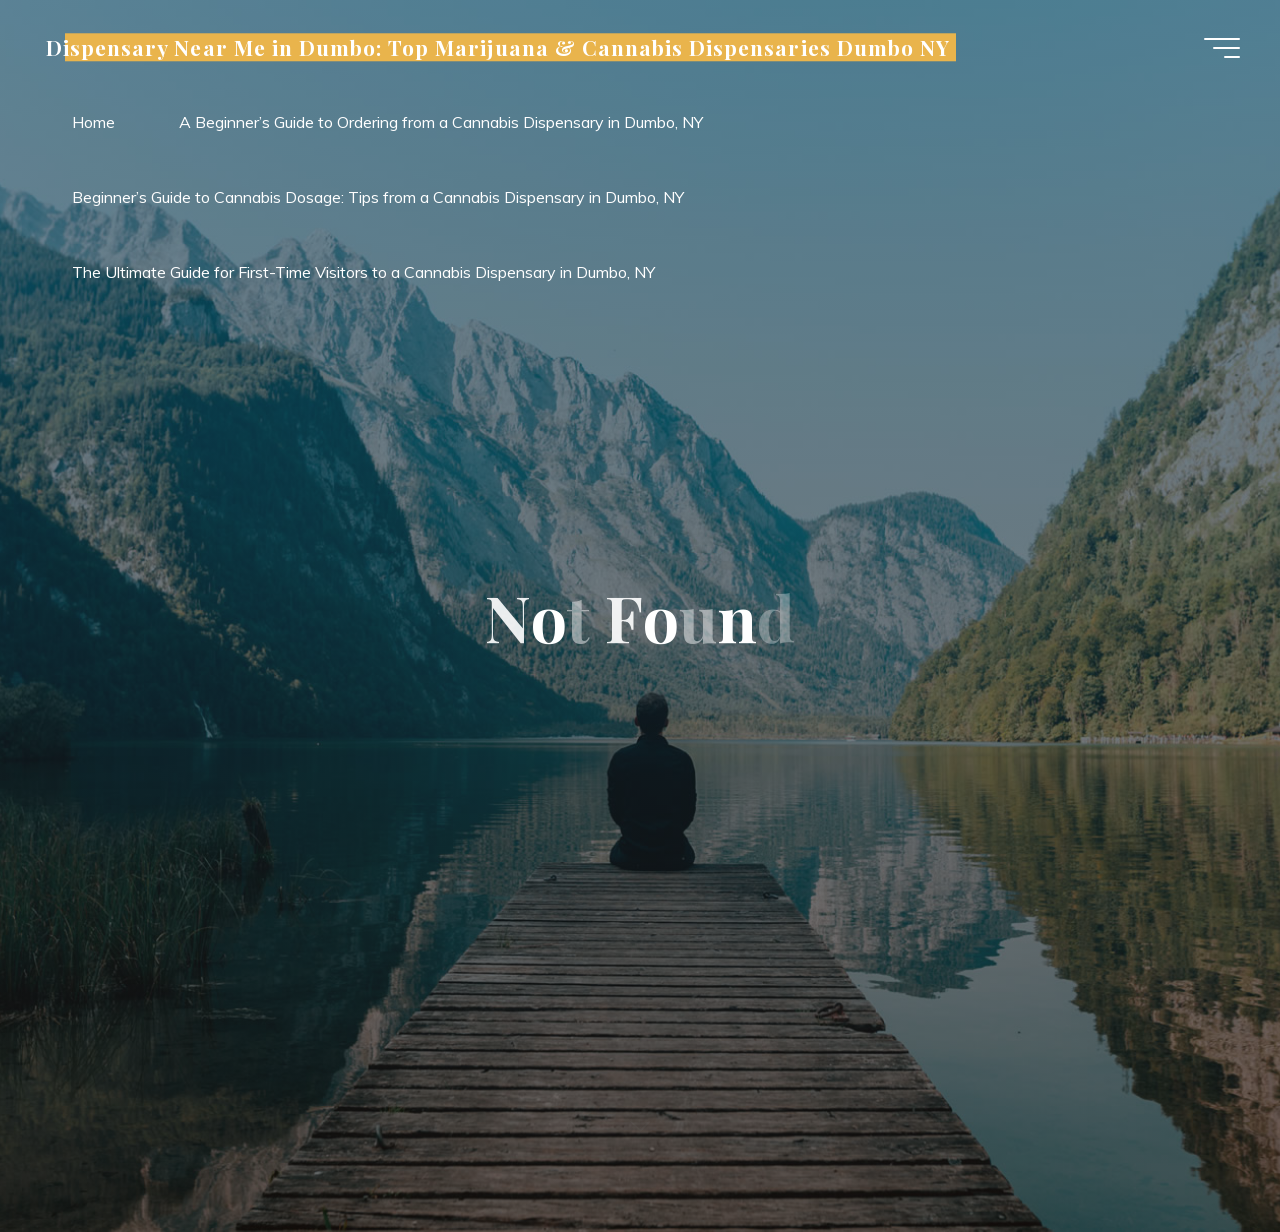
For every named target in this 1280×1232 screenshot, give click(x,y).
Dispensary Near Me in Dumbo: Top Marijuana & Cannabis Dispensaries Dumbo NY (498, 47)
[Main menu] (1222, 48)
